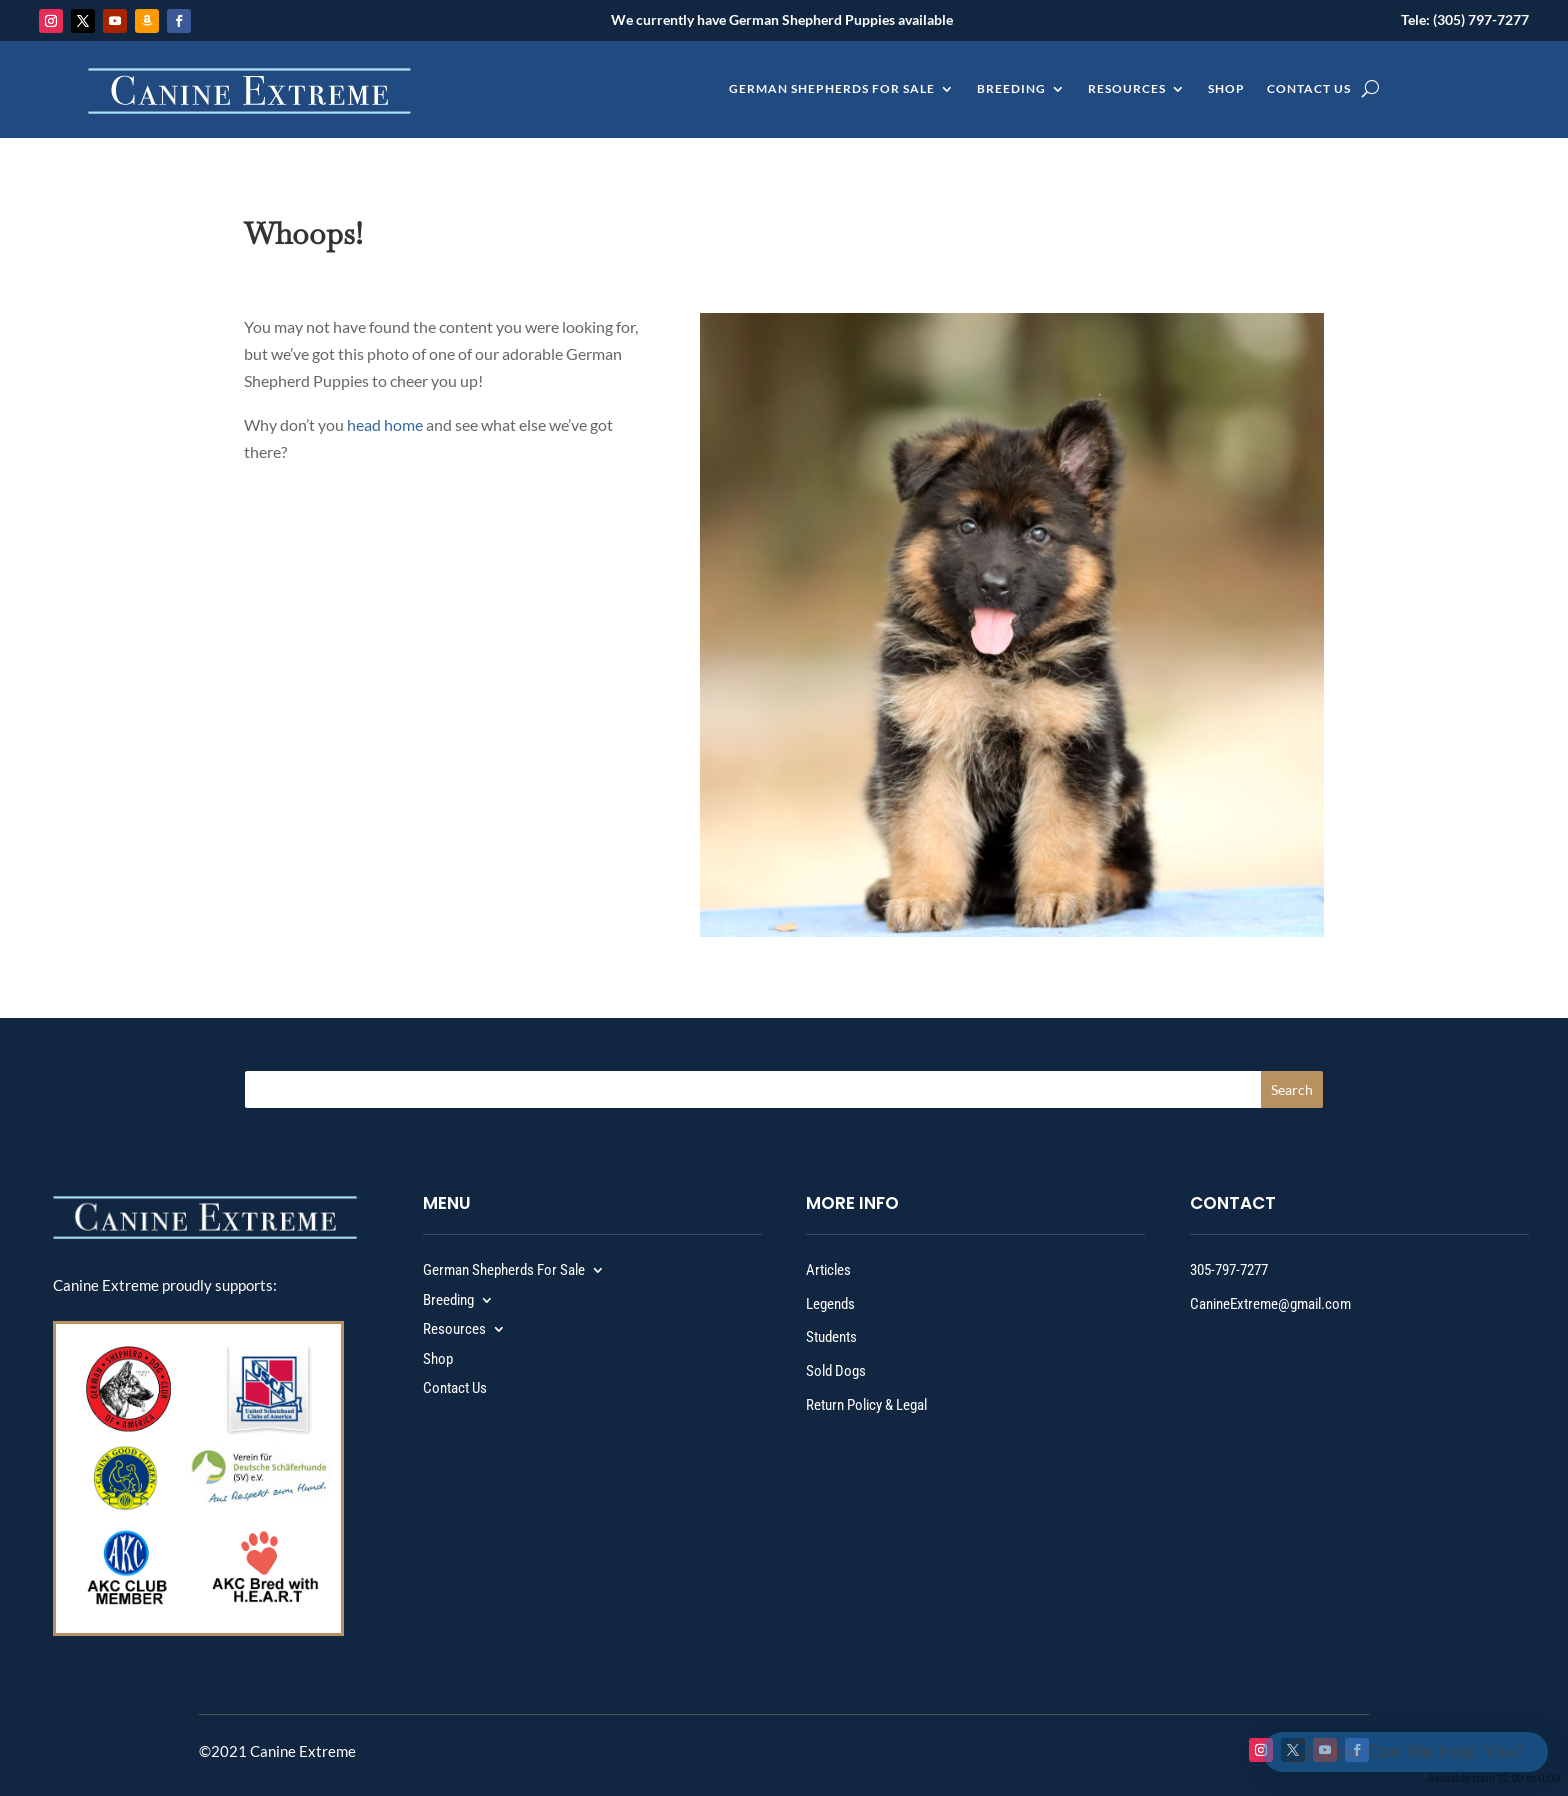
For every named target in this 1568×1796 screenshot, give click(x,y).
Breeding (1011, 89)
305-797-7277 (1229, 1270)
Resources (1127, 89)
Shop (1226, 89)
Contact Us (1309, 89)
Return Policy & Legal (866, 1405)
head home (385, 424)
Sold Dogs (836, 1371)
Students (831, 1337)
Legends (830, 1304)
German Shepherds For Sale (832, 89)
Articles (828, 1270)
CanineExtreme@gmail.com (1270, 1304)
